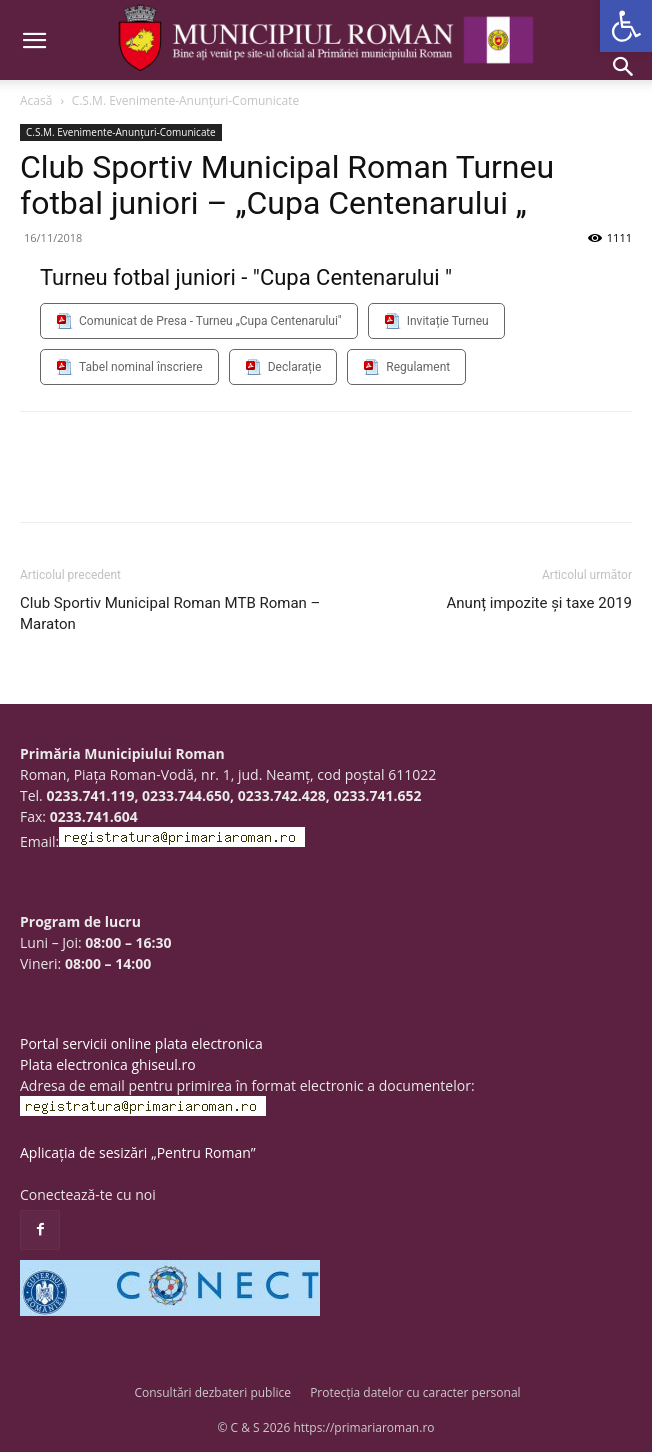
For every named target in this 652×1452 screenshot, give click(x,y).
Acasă (36, 100)
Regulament (418, 367)
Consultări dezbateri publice (212, 1392)
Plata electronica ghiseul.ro (108, 1064)
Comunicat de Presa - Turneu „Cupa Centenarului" (210, 321)
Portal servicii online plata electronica (141, 1043)
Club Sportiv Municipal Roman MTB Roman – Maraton (170, 613)
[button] (626, 26)
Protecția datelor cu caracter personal (415, 1392)
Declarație (295, 367)
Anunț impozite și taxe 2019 (539, 603)
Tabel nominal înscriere (141, 367)
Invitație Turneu (448, 321)
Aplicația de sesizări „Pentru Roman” (138, 1152)
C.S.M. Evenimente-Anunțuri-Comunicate (186, 100)
